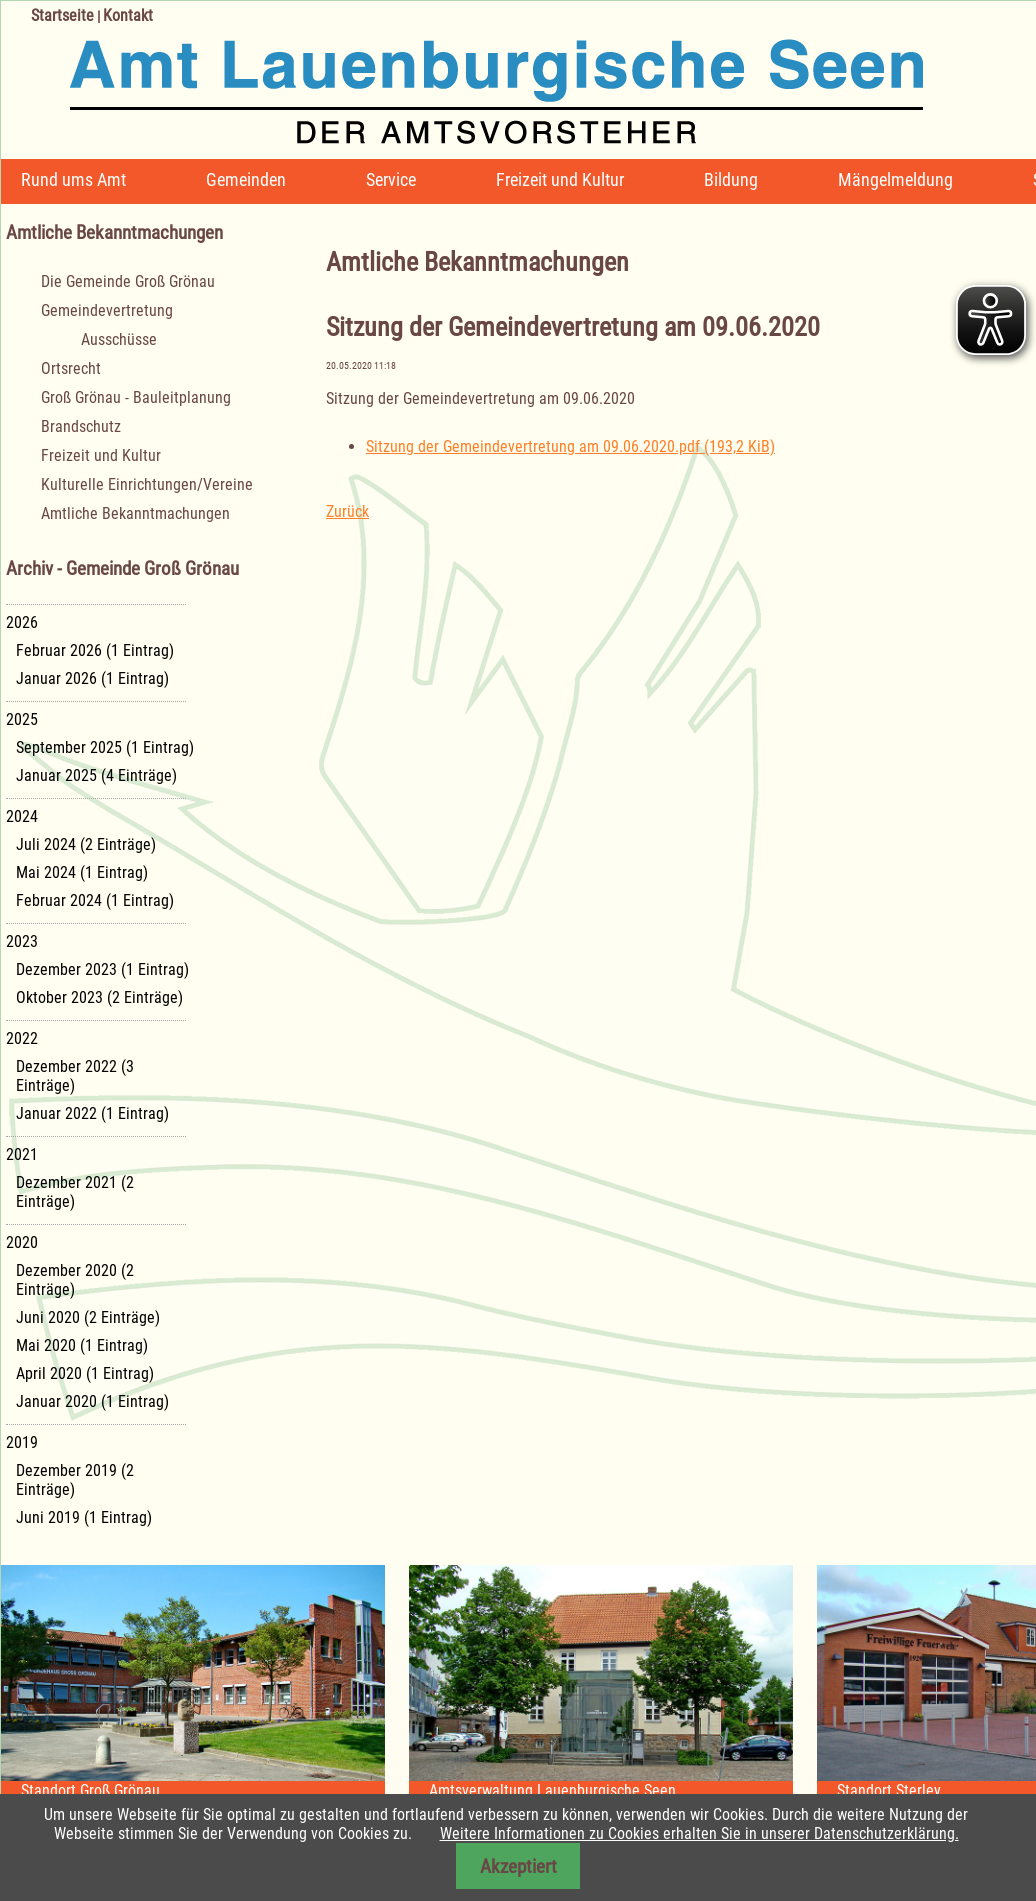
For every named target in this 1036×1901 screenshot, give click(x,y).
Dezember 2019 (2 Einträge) (75, 1480)
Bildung (731, 179)
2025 (22, 719)
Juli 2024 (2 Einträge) (86, 844)
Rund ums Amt (73, 179)
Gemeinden (246, 179)
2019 (22, 1442)
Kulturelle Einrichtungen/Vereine (147, 484)
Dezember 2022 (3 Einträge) (75, 1076)
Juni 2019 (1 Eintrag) (84, 1517)
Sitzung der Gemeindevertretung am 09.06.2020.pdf (570, 446)
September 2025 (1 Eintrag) (105, 747)
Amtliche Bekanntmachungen (135, 513)
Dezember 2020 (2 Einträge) (75, 1280)
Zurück (347, 511)
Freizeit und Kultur (560, 179)
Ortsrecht (71, 368)
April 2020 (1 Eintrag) (85, 1373)
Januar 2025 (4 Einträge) (96, 775)
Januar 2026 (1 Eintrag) (92, 678)
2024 (22, 816)
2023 (22, 941)
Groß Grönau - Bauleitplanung (136, 397)
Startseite (62, 15)
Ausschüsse (119, 339)
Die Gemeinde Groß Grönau (128, 281)
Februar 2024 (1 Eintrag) (95, 900)
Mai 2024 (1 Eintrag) (82, 872)
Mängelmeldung (895, 179)
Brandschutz (81, 426)
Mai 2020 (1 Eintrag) (82, 1345)
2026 (22, 622)
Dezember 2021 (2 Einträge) (75, 1192)
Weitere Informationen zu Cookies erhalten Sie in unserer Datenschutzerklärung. (699, 1833)
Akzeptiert (518, 1866)
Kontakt (128, 15)
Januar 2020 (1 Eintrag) (92, 1401)
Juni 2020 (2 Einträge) (88, 1317)
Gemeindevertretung (107, 310)
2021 (22, 1154)
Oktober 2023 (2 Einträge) (99, 997)
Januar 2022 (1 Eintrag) (92, 1113)
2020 (22, 1242)
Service (391, 179)
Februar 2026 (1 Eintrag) (95, 650)
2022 (22, 1038)
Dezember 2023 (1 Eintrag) (102, 969)
